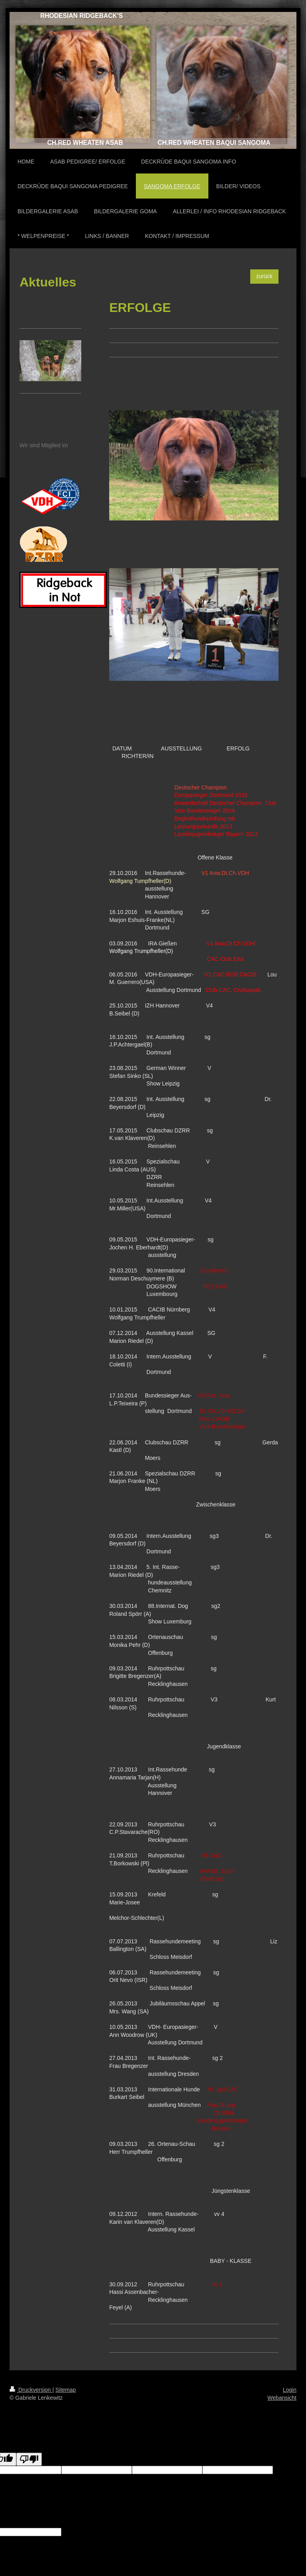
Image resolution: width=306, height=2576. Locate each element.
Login (289, 2390)
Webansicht (281, 2398)
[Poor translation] (29, 2459)
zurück (264, 276)
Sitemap (65, 2390)
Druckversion (31, 2390)
